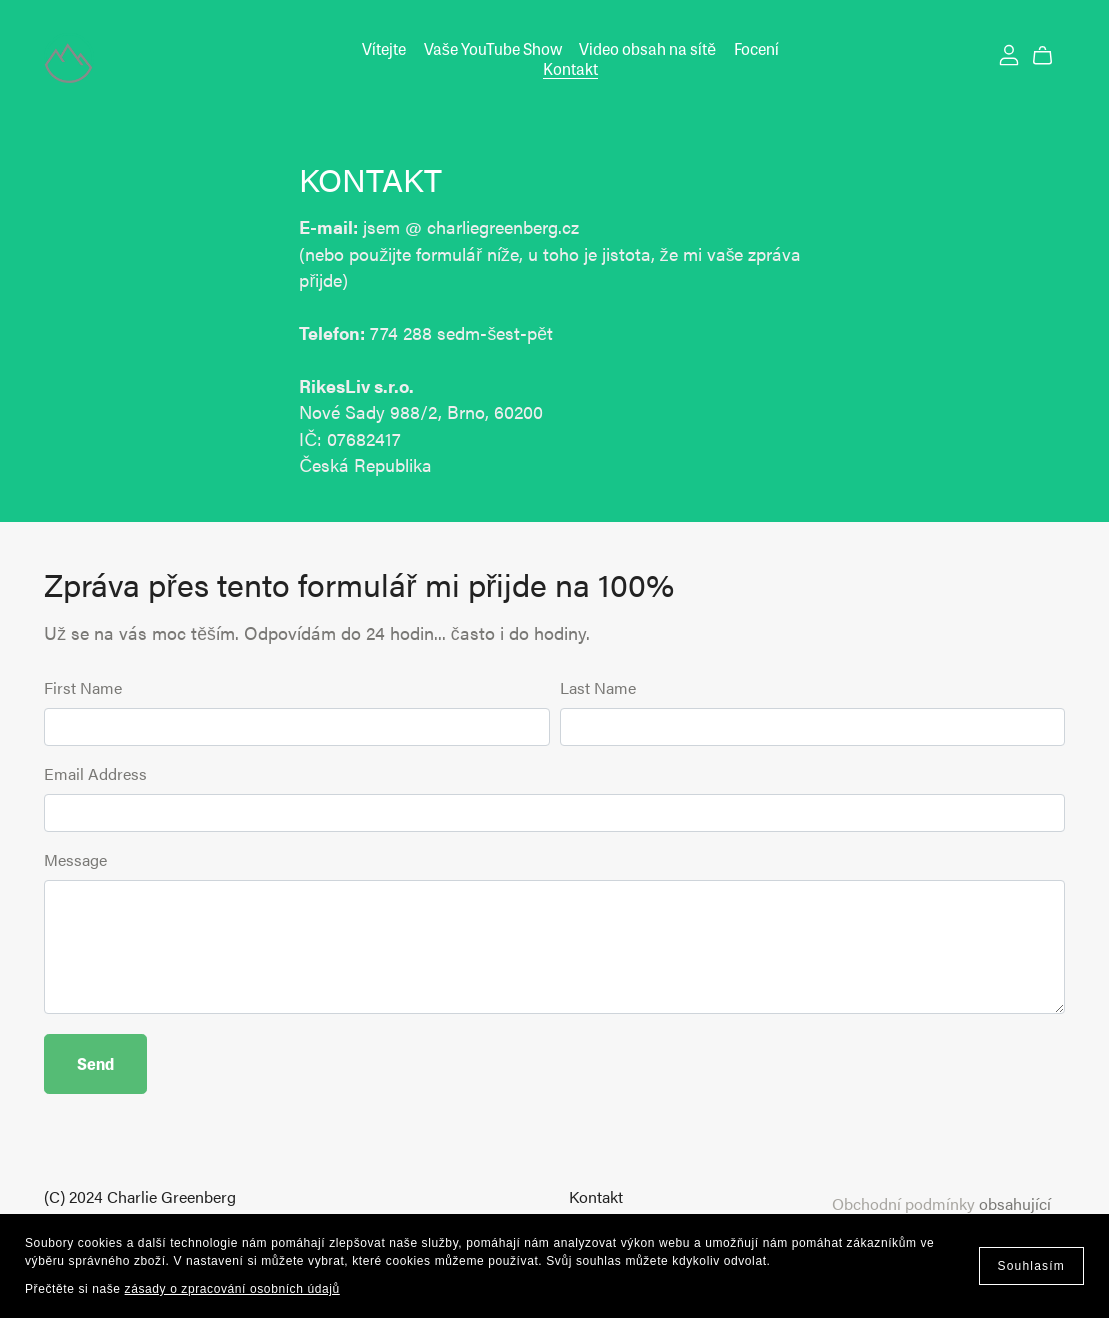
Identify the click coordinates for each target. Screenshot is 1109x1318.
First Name (83, 687)
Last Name (598, 687)
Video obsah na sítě (647, 48)
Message (75, 859)
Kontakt (570, 67)
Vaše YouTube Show (493, 48)
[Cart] (1050, 56)
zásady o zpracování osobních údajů (232, 1289)
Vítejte (384, 48)
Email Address (95, 773)
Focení (756, 48)
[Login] (1009, 52)
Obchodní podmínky (903, 1203)
